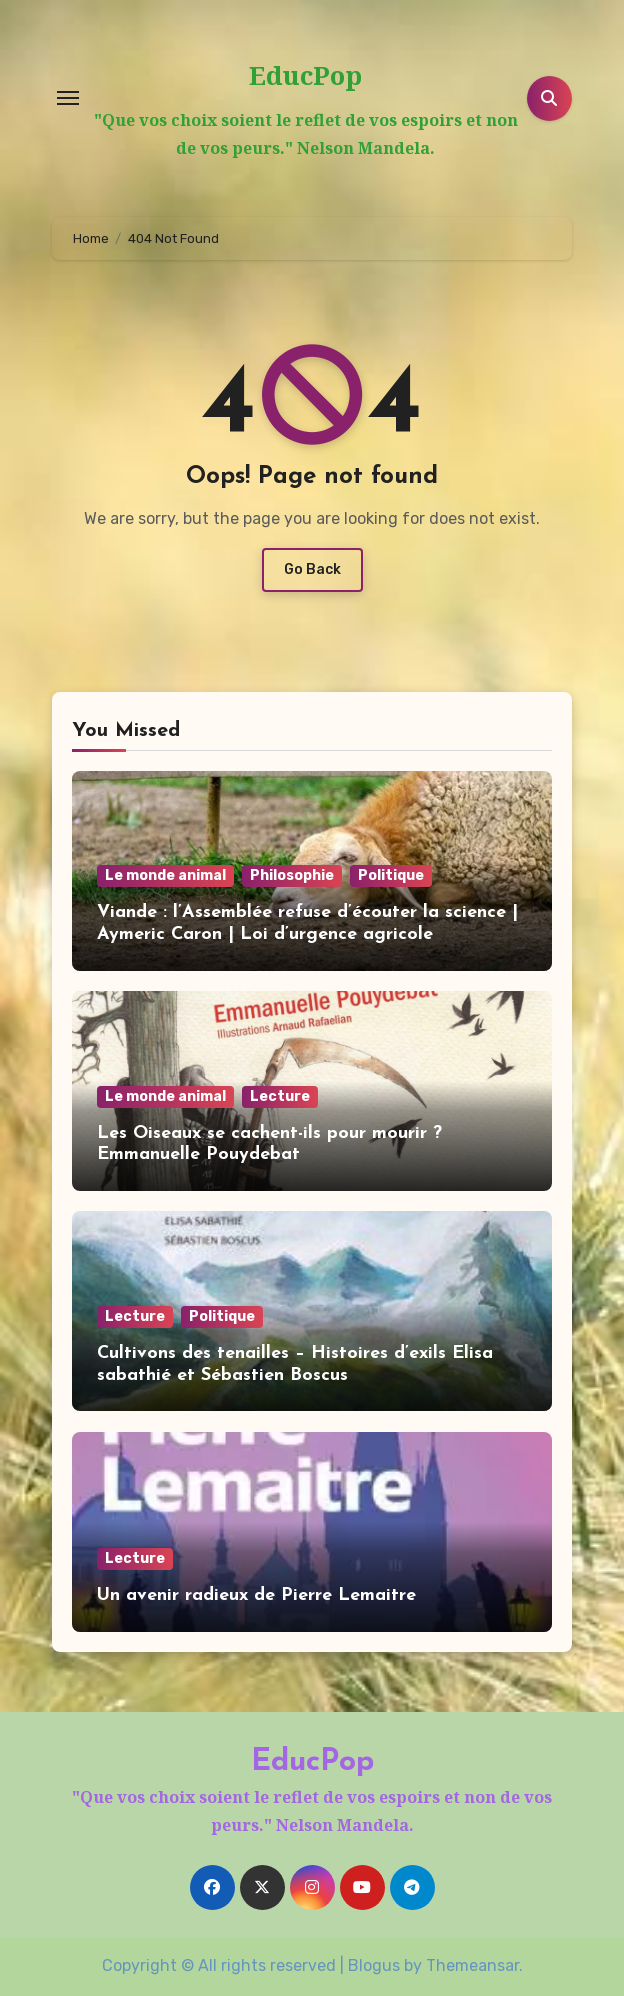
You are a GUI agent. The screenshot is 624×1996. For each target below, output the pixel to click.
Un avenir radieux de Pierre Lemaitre (256, 1595)
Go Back (312, 569)
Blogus (374, 1965)
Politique (391, 875)
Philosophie (292, 875)
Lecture (280, 1096)
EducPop (305, 75)
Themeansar (472, 1965)
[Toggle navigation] (68, 98)
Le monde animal (165, 875)
